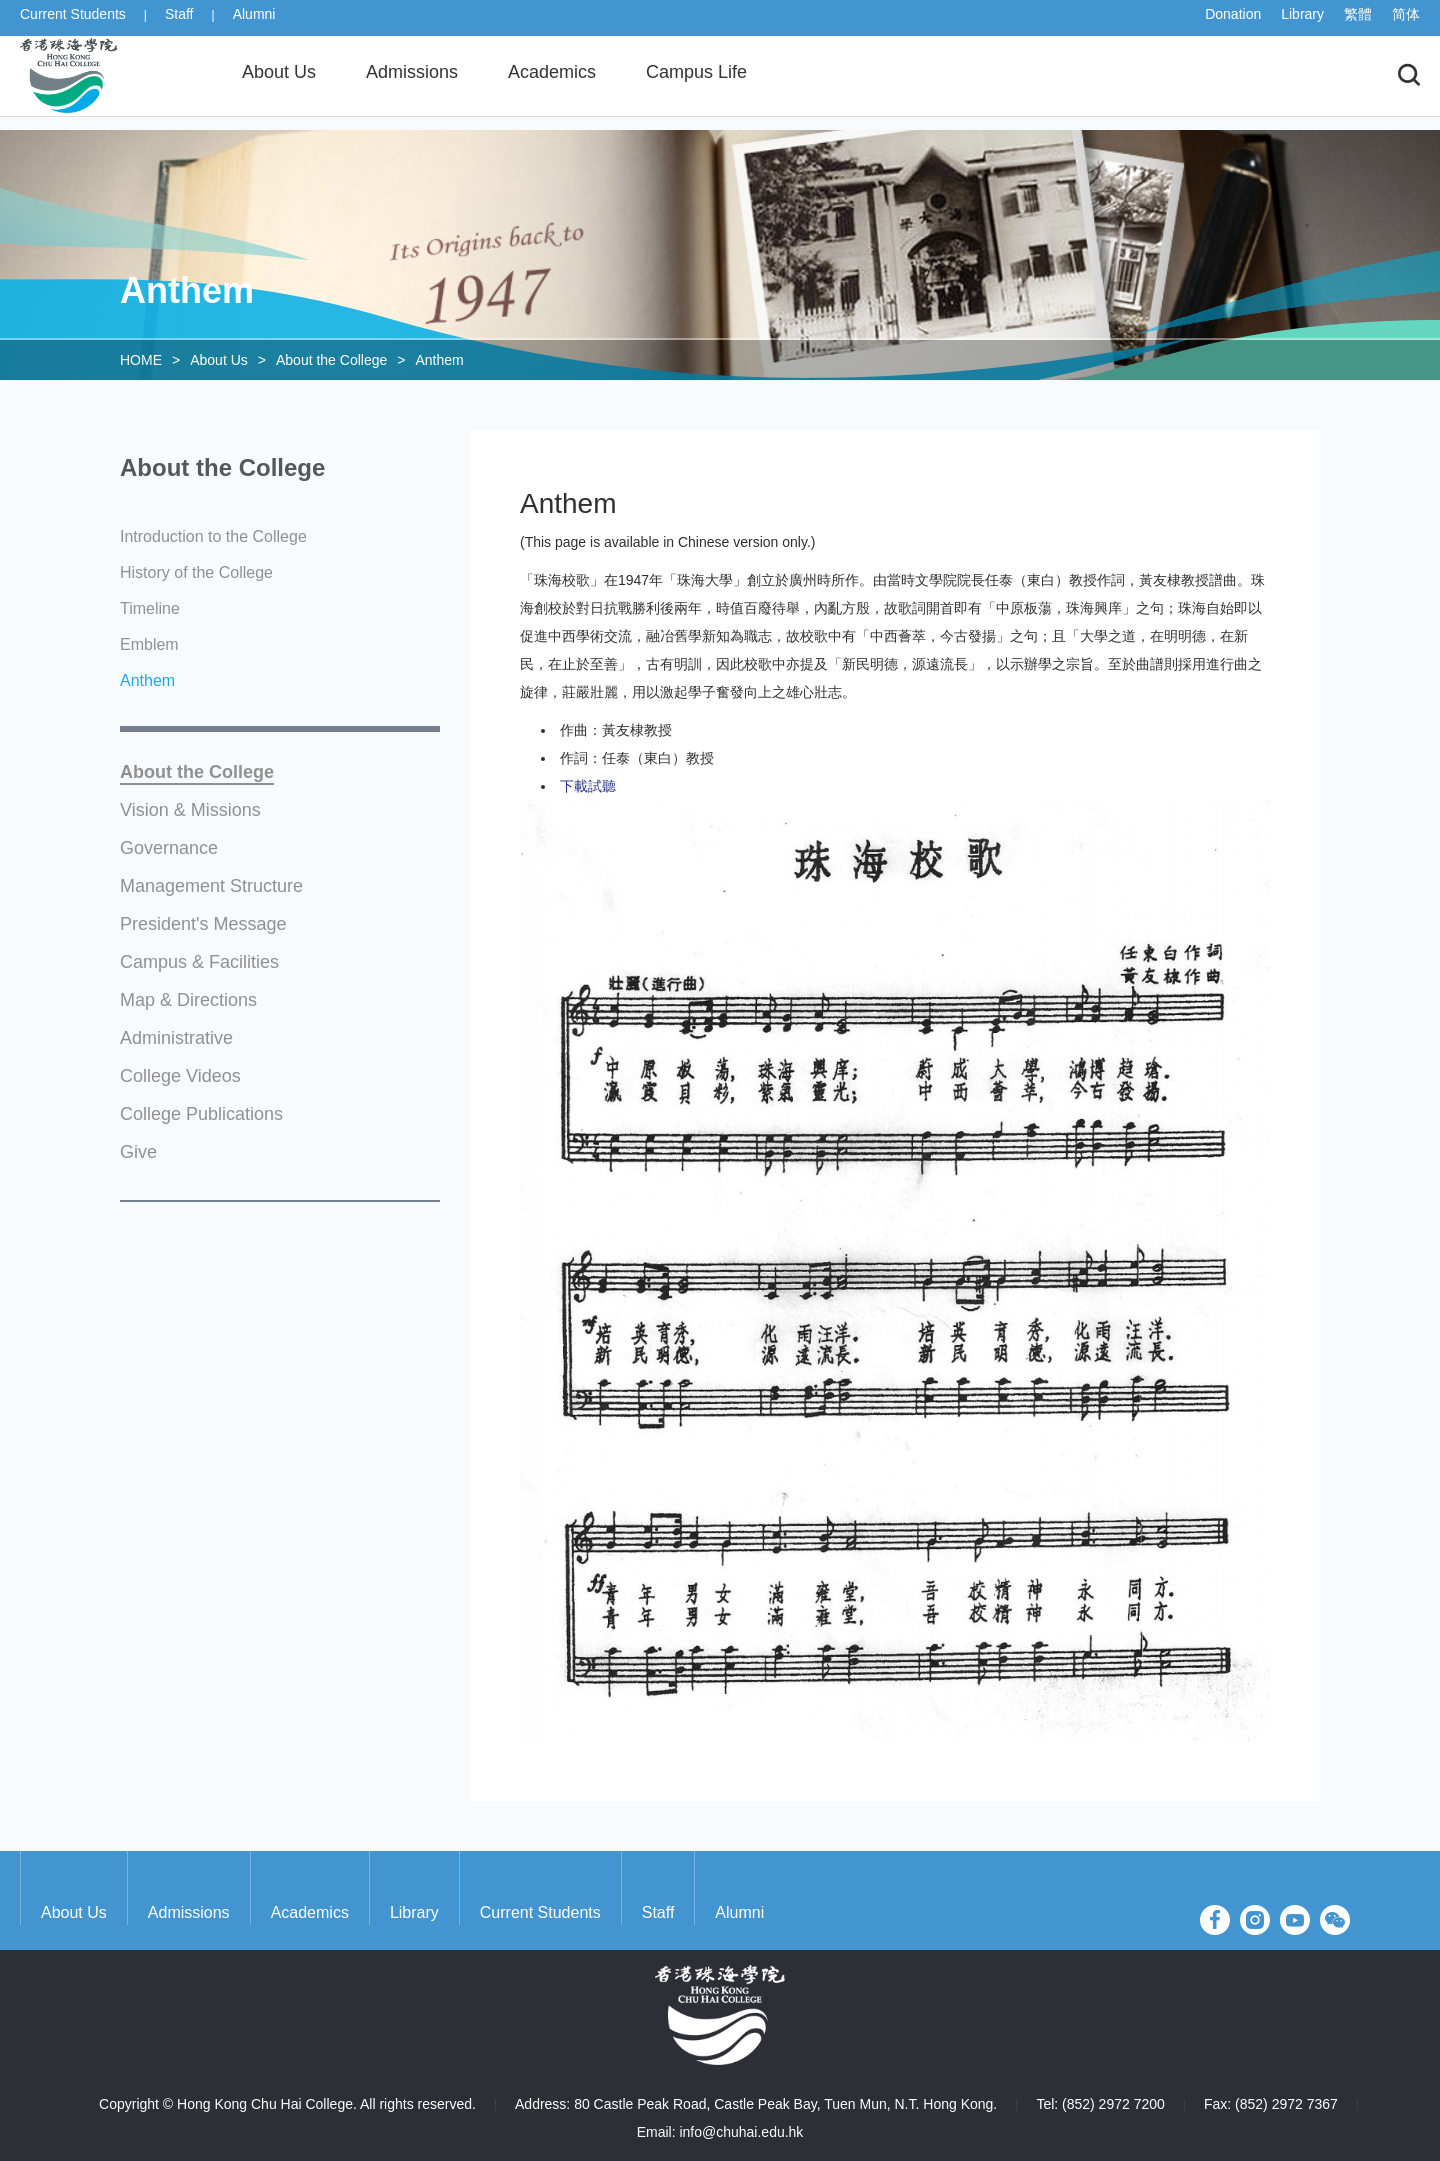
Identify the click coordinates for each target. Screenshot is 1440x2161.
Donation (1233, 22)
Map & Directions (188, 1000)
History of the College (196, 572)
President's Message (203, 924)
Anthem (439, 360)
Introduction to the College (213, 536)
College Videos (180, 1076)
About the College (331, 360)
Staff (179, 22)
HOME (141, 360)
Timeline (150, 608)
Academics (310, 1912)
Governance (169, 848)
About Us (219, 360)
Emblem (149, 644)
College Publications (201, 1114)
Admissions (189, 1912)
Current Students (73, 22)
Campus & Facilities (199, 962)
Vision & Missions (190, 810)
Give (138, 1152)
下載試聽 (588, 786)
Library (1302, 22)
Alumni (254, 22)
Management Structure (211, 886)
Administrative (176, 1038)
